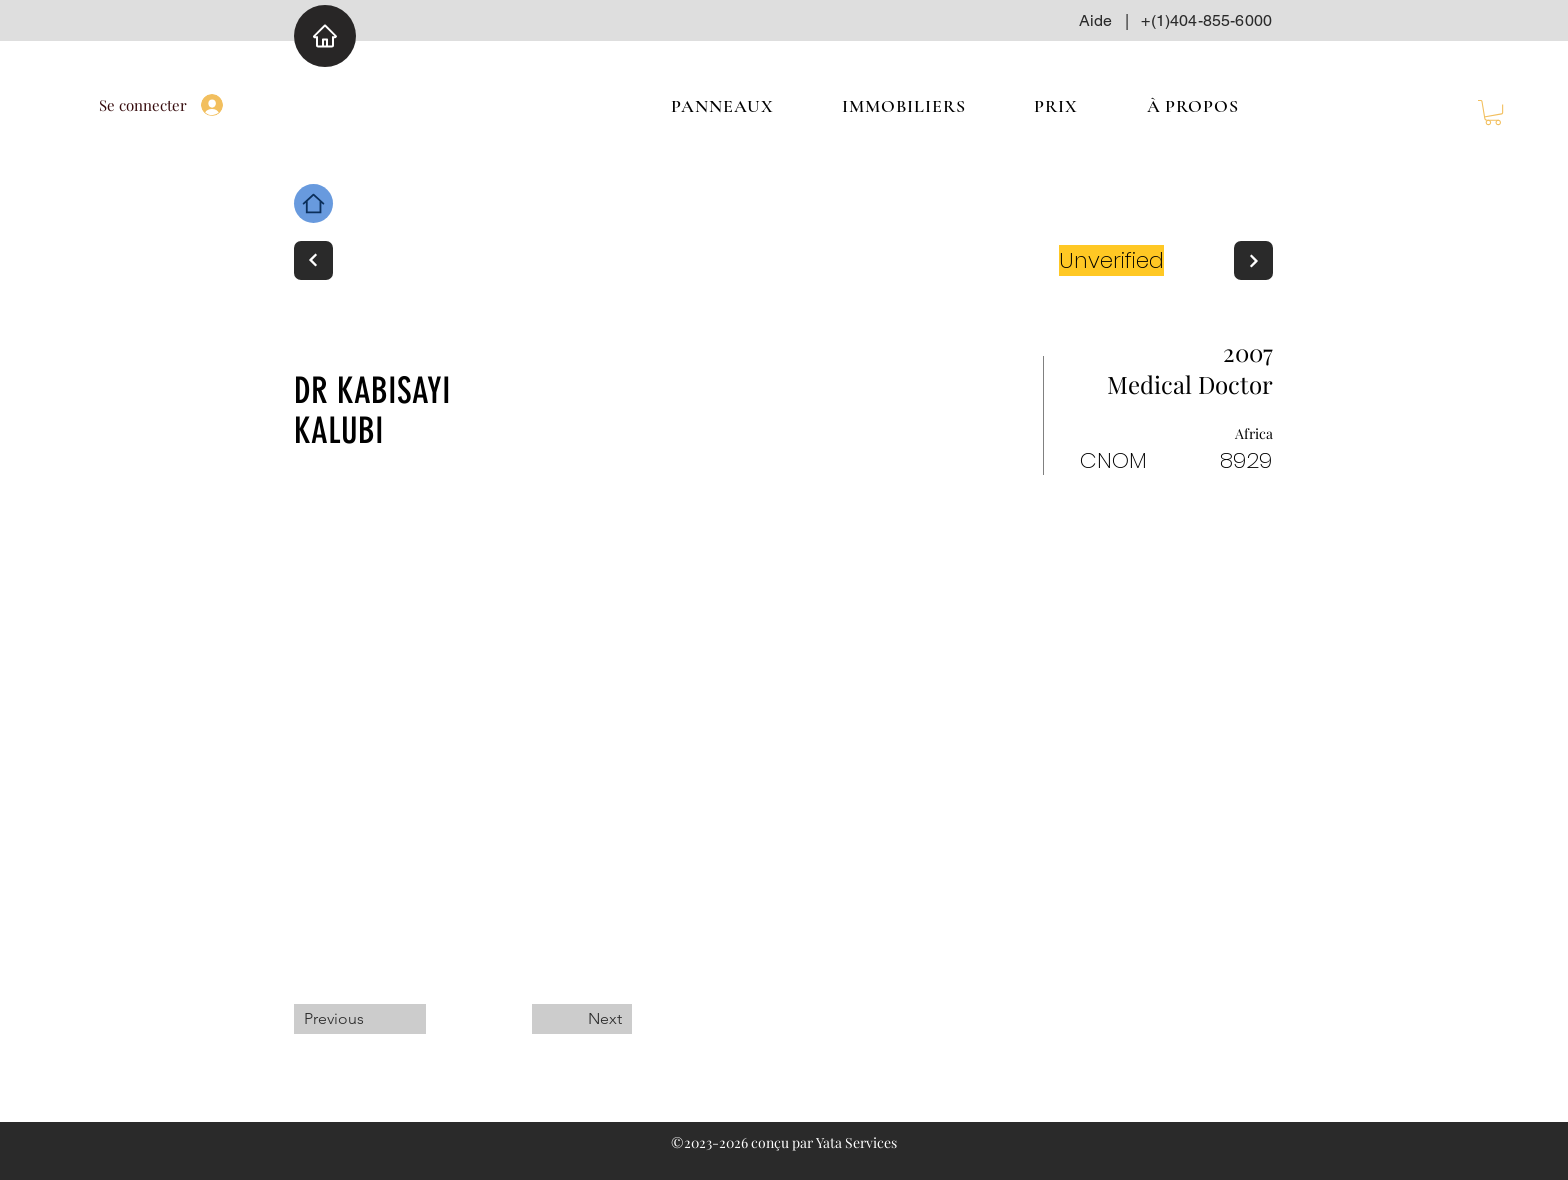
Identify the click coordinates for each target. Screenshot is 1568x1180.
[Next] (313, 260)
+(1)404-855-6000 (1206, 20)
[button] (1493, 112)
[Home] (325, 36)
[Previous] (360, 1019)
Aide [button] (1096, 20)
